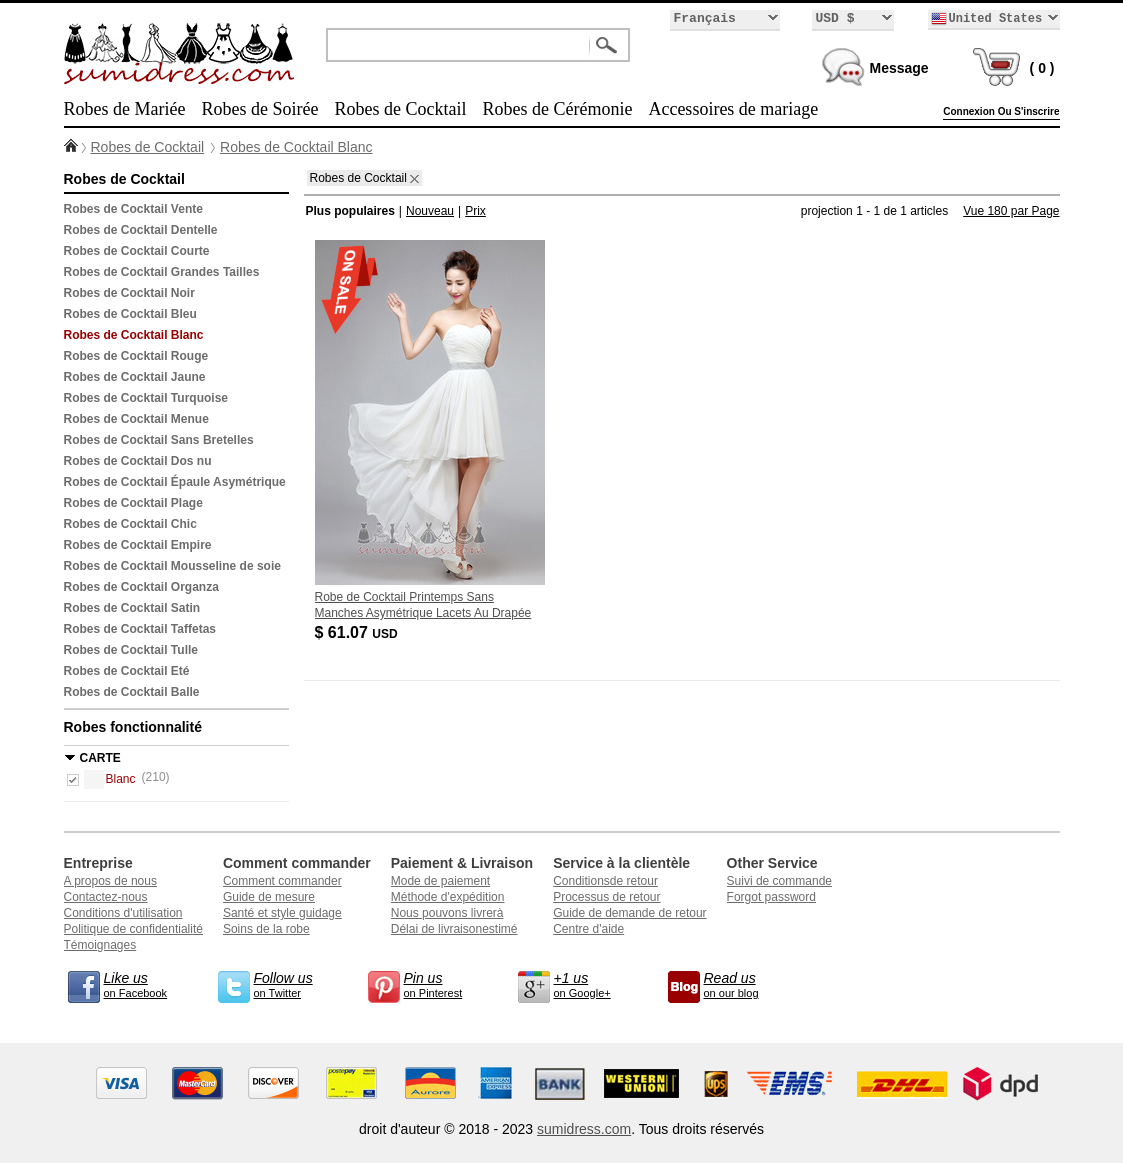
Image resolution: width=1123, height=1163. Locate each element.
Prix (475, 211)
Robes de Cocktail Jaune (135, 377)
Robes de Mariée (125, 109)
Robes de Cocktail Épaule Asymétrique (175, 482)
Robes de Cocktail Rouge (136, 356)
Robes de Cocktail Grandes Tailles (162, 272)
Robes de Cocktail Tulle (131, 650)
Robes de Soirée (259, 109)
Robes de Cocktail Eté (127, 671)
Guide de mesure (269, 897)
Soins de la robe (266, 929)
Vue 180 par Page (1011, 211)
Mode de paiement (440, 881)
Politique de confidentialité (133, 929)
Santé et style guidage (282, 913)
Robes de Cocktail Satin (132, 608)
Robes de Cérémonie (557, 109)
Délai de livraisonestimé (454, 929)
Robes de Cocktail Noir (129, 293)
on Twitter (294, 984)
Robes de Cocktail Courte (137, 251)
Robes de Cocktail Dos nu (138, 461)
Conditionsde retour (605, 881)
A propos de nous (110, 881)
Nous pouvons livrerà (447, 913)
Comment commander (282, 881)
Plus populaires (350, 211)
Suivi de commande (779, 881)
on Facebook (144, 984)
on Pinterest (444, 984)
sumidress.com (584, 1129)
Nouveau (430, 211)
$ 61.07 (358, 632)
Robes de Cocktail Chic (130, 524)
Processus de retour (606, 897)
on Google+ (594, 984)
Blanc (110, 779)
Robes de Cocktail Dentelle (141, 230)
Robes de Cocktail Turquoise (146, 398)
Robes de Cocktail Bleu (130, 314)
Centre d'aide (588, 929)
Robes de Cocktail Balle (132, 692)
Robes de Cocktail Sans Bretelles (159, 440)
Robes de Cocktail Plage (133, 503)
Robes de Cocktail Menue (136, 419)
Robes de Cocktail (400, 109)
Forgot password (771, 897)
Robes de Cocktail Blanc (296, 147)
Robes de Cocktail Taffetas (140, 629)
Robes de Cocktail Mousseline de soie (172, 566)
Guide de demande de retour (629, 913)
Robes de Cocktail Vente (133, 209)
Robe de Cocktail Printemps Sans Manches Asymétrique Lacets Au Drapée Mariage (423, 613)
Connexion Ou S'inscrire (1001, 111)
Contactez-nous (106, 897)
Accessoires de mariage (733, 109)
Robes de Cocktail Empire (138, 545)
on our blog (744, 984)
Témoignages (100, 945)
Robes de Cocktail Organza (141, 587)
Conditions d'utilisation (123, 913)
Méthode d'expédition (448, 897)
